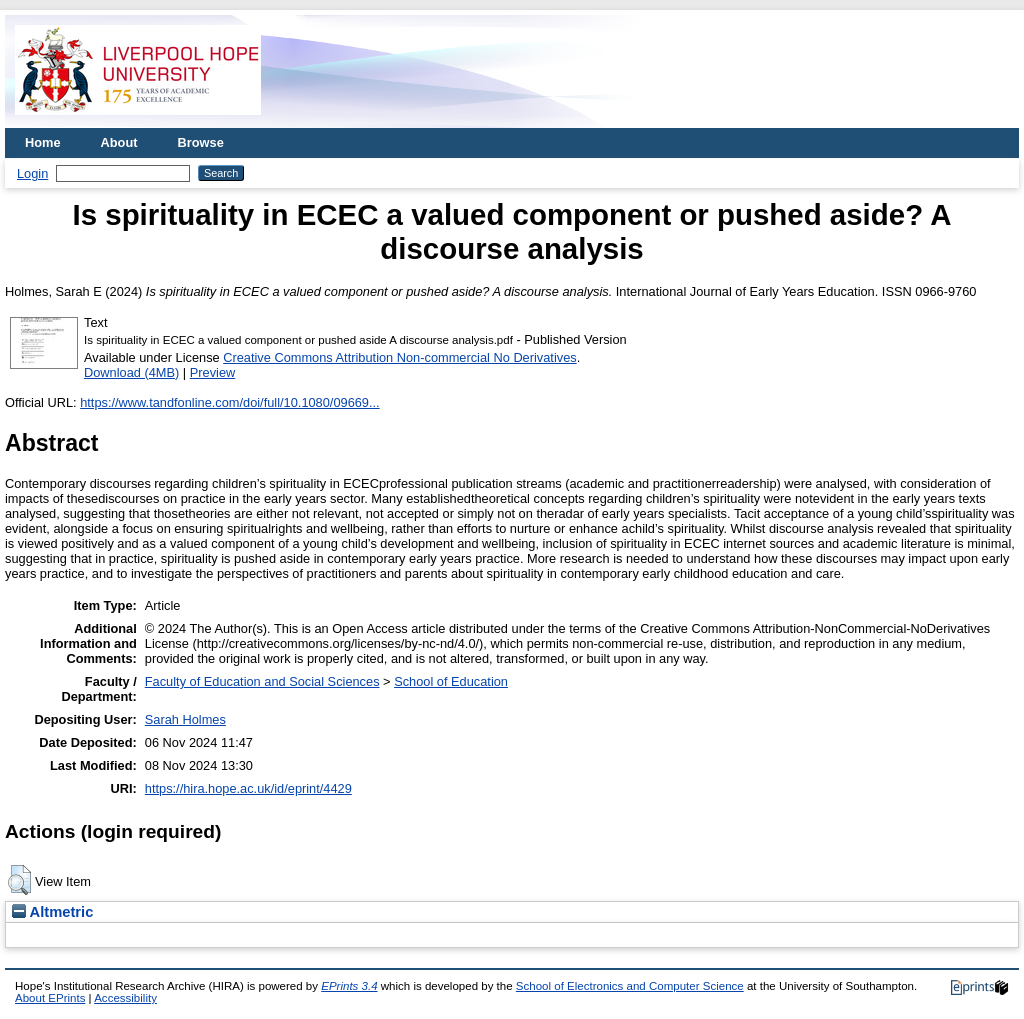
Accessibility (125, 998)
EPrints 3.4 (349, 986)
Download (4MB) (131, 372)
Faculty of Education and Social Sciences (262, 681)
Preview (213, 372)
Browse (201, 142)
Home (43, 142)
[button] (19, 880)
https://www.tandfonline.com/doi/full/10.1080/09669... (230, 402)
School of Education (451, 681)
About (119, 142)
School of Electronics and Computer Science (630, 986)
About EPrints (50, 998)
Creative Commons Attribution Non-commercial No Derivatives (399, 357)
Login (32, 173)
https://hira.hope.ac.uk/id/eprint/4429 (248, 788)
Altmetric (52, 912)
